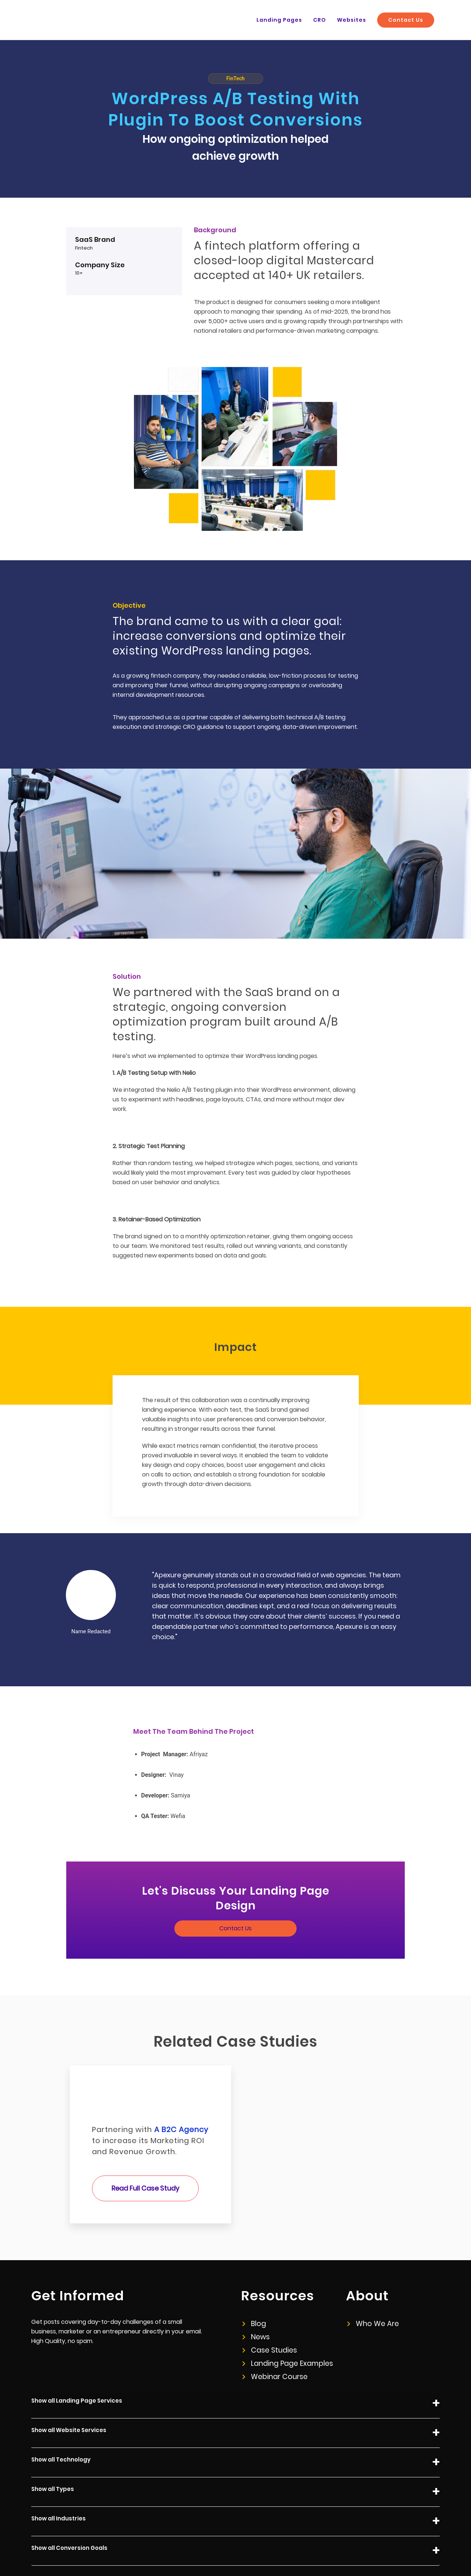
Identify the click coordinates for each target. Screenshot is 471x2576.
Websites (363, 20)
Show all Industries (235, 2472)
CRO (336, 20)
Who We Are (371, 2274)
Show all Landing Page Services (235, 2354)
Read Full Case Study (145, 2139)
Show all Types (235, 2442)
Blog (253, 2274)
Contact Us (409, 20)
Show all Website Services (235, 2383)
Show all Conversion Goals (235, 2501)
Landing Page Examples (284, 2314)
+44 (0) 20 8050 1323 (415, 2547)
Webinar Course (271, 2327)
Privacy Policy (302, 2547)
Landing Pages (301, 20)
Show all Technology (235, 2413)
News (255, 2287)
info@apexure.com (354, 2547)
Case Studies (267, 2301)
